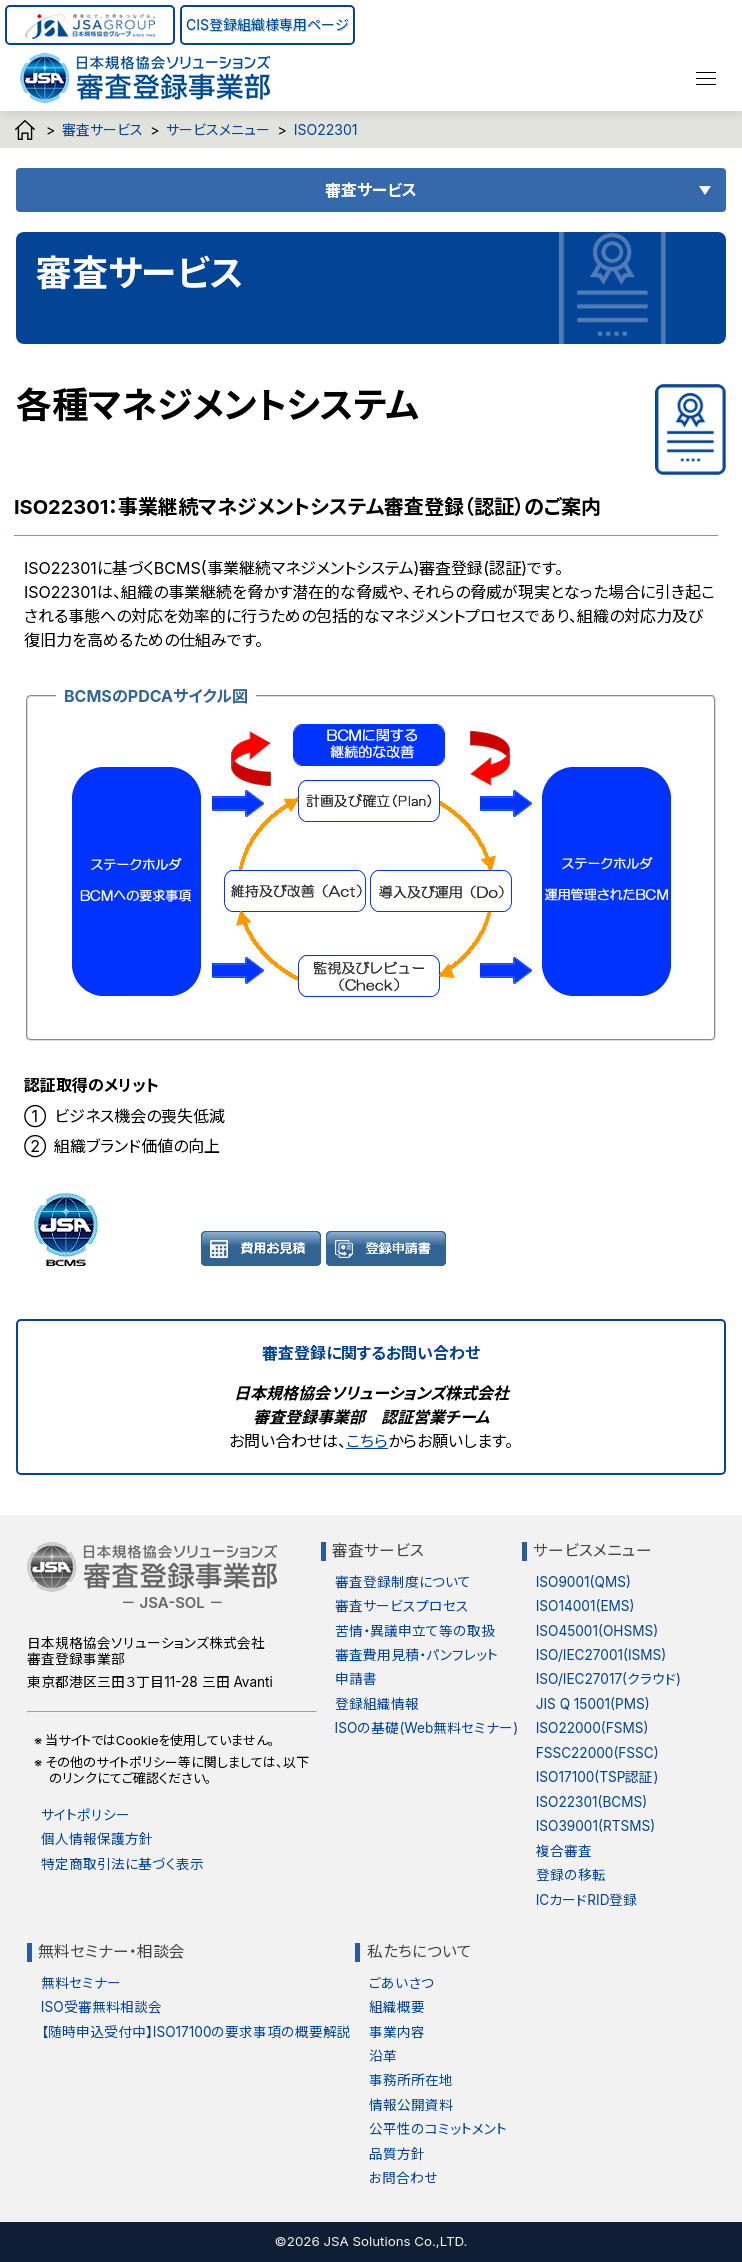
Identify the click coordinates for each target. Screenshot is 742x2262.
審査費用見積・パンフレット (416, 1655)
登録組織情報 (377, 1704)
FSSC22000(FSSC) (597, 1753)
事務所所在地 (411, 2080)
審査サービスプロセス (402, 1606)
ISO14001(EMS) (585, 1606)
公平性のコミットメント (438, 2129)
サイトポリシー (85, 1815)
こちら (367, 1441)
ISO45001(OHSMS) (597, 1631)
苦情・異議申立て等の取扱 (415, 1631)
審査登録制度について (403, 1582)
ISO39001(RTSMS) (595, 1826)
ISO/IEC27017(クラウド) (608, 1679)
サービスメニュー (218, 129)
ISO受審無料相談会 (101, 2007)
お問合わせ (403, 2178)
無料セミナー (81, 1983)
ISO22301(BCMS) (592, 1802)
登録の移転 (571, 1875)
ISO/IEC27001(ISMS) (601, 1655)
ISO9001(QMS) (583, 1582)
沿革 (383, 2056)
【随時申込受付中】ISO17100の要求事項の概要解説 (196, 2032)
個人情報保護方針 (97, 1839)
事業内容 (397, 2032)
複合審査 (564, 1851)
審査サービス (102, 129)
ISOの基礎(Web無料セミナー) (427, 1728)
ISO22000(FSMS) (592, 1728)
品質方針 (397, 2154)
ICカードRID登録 (587, 1900)
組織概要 (397, 2007)
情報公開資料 (411, 2105)
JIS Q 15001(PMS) (593, 1704)
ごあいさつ (401, 1983)
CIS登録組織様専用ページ (267, 24)
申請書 (356, 1679)
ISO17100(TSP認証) (597, 1777)
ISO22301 (326, 129)
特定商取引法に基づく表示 (122, 1864)
